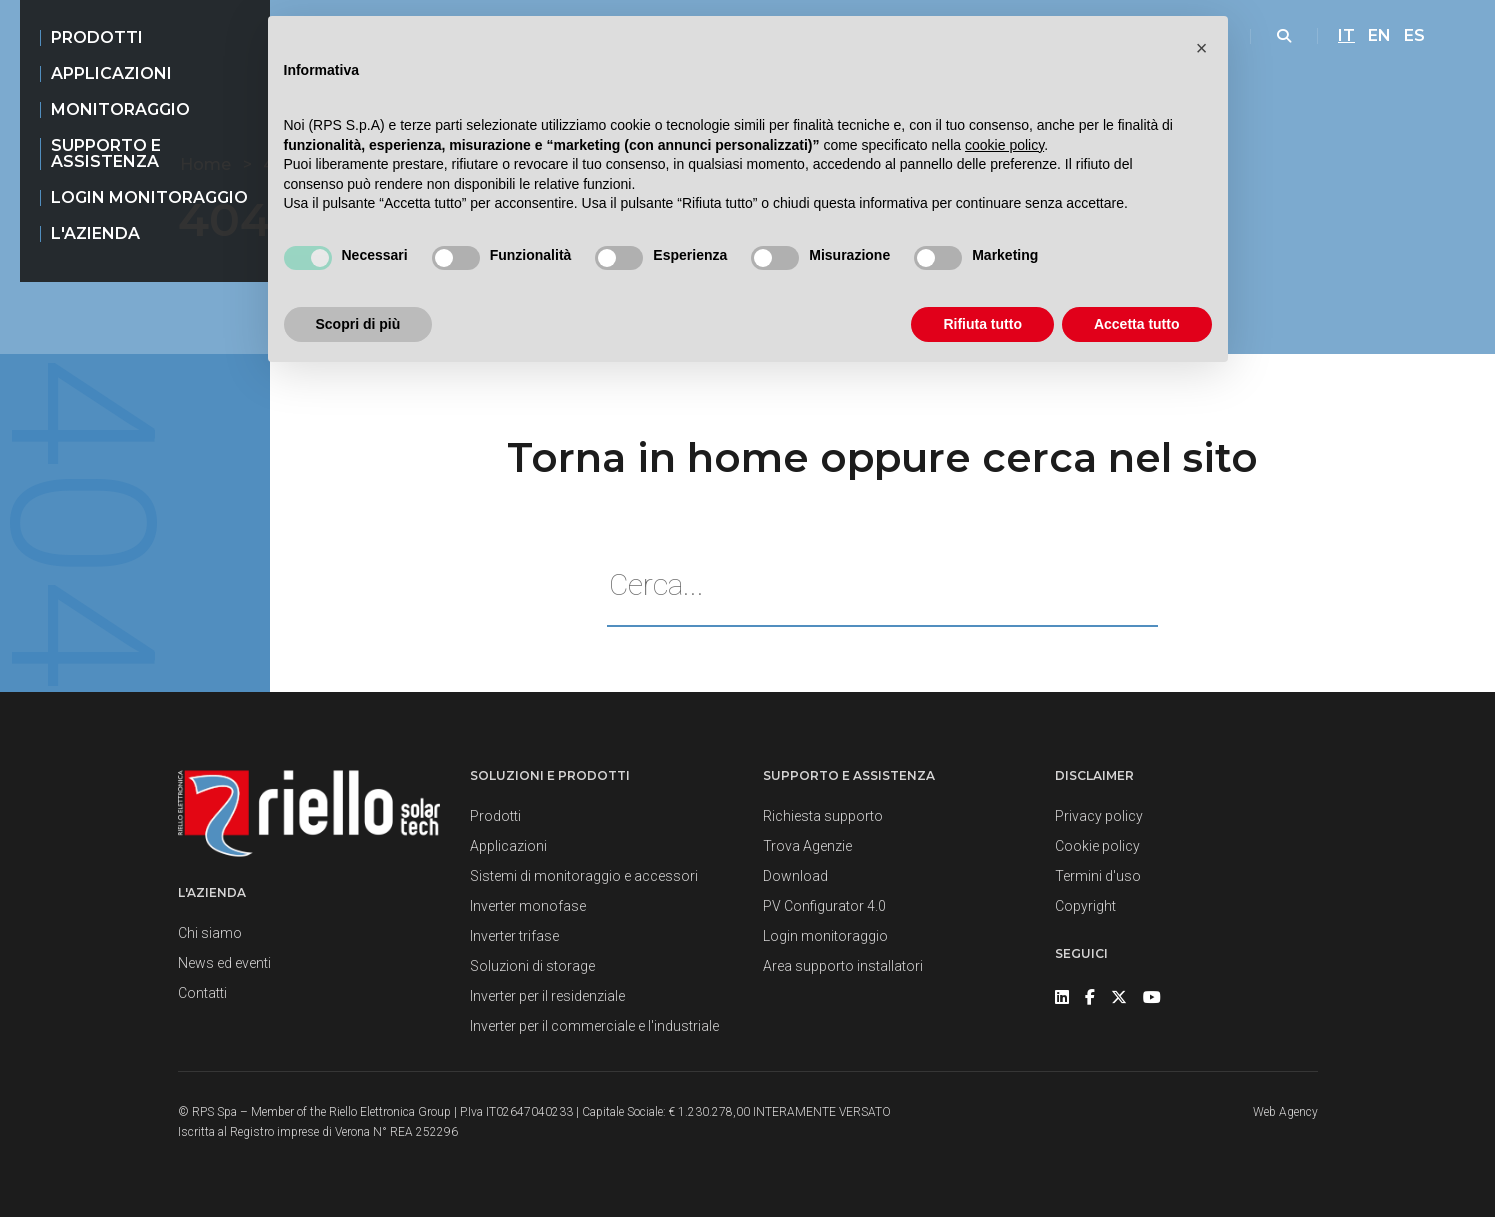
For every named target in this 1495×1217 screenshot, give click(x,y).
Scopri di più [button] (358, 324)
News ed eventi (224, 963)
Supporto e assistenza (106, 153)
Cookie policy (1097, 846)
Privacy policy (1099, 816)
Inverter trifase (514, 936)
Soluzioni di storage (532, 966)
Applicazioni (111, 73)
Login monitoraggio (149, 197)
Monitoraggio (120, 109)
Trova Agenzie (807, 846)
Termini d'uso (1098, 876)
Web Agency (1285, 1112)
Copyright (1085, 906)
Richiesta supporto (823, 816)
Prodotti (97, 37)
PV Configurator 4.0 (824, 906)
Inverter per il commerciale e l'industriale (594, 1026)
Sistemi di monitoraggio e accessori (584, 876)
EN (1379, 35)
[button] (1202, 48)
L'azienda (95, 233)
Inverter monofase (528, 906)
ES (1414, 35)
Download (795, 876)
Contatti (202, 993)
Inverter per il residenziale (547, 996)
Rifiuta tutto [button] (982, 324)
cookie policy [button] (1004, 145)
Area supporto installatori (843, 966)
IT (1346, 35)
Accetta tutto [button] (1137, 324)
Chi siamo (210, 933)
